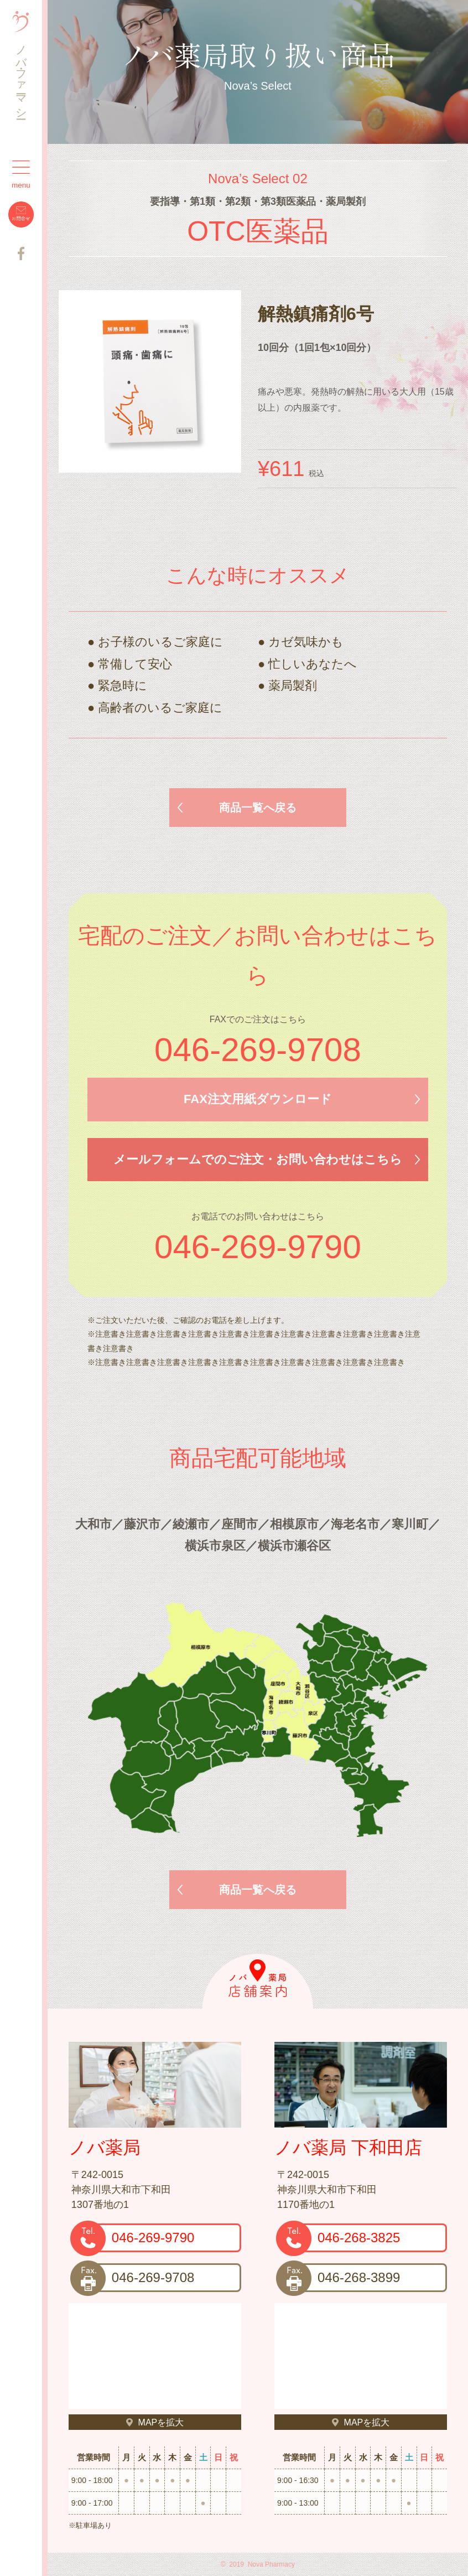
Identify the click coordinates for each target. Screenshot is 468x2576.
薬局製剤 (292, 685)
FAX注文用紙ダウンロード (258, 1099)
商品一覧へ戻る (258, 807)
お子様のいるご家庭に (160, 642)
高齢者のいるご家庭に (160, 708)
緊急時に (122, 685)
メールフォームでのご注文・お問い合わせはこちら (257, 1159)
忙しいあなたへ (312, 664)
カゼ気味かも (306, 642)
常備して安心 (135, 664)
